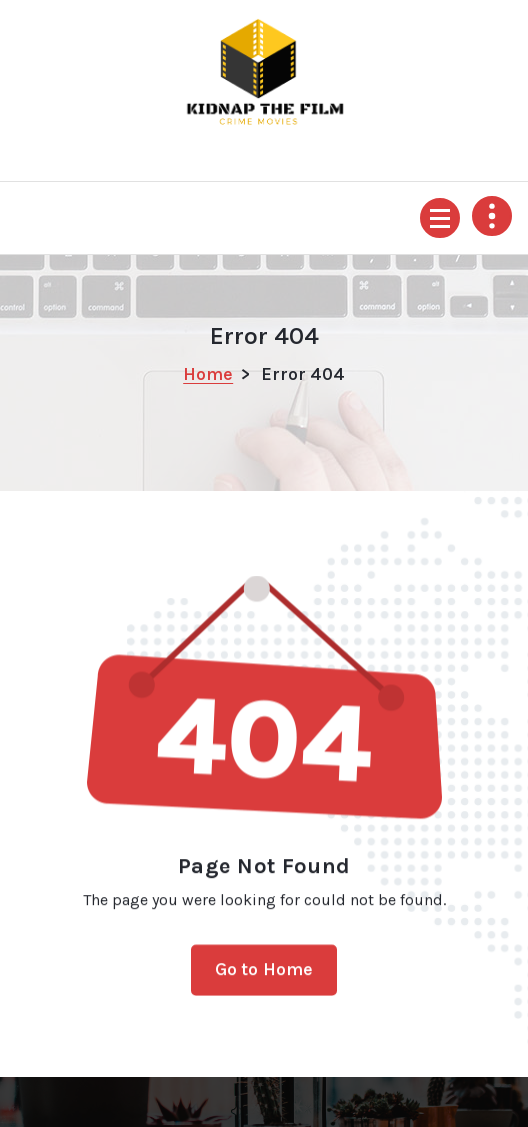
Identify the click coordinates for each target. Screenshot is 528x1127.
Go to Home (264, 979)
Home (208, 374)
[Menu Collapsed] (440, 218)
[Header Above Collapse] (492, 216)
